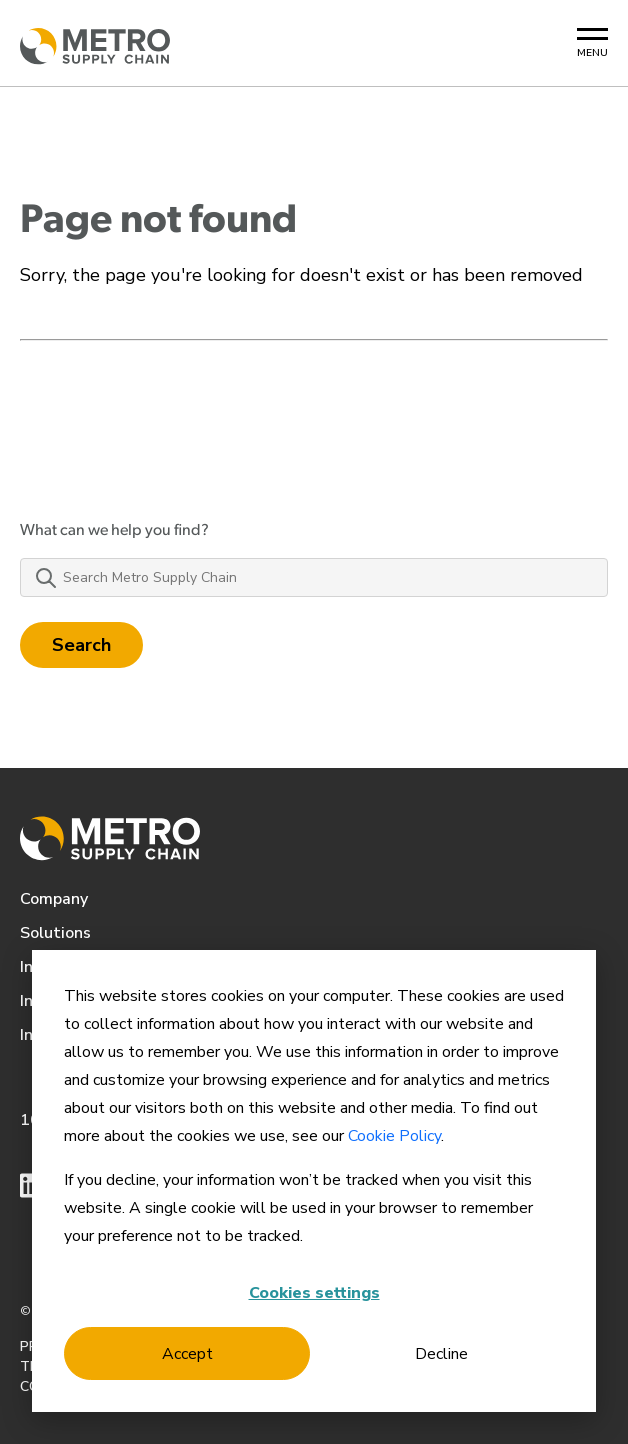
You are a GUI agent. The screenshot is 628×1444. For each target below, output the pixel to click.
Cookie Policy (394, 1136)
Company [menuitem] (54, 899)
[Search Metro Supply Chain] (314, 577)
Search (81, 645)
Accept (187, 1354)
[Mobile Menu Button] (592, 44)
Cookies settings (314, 1293)
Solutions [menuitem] (55, 933)
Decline (441, 1354)
